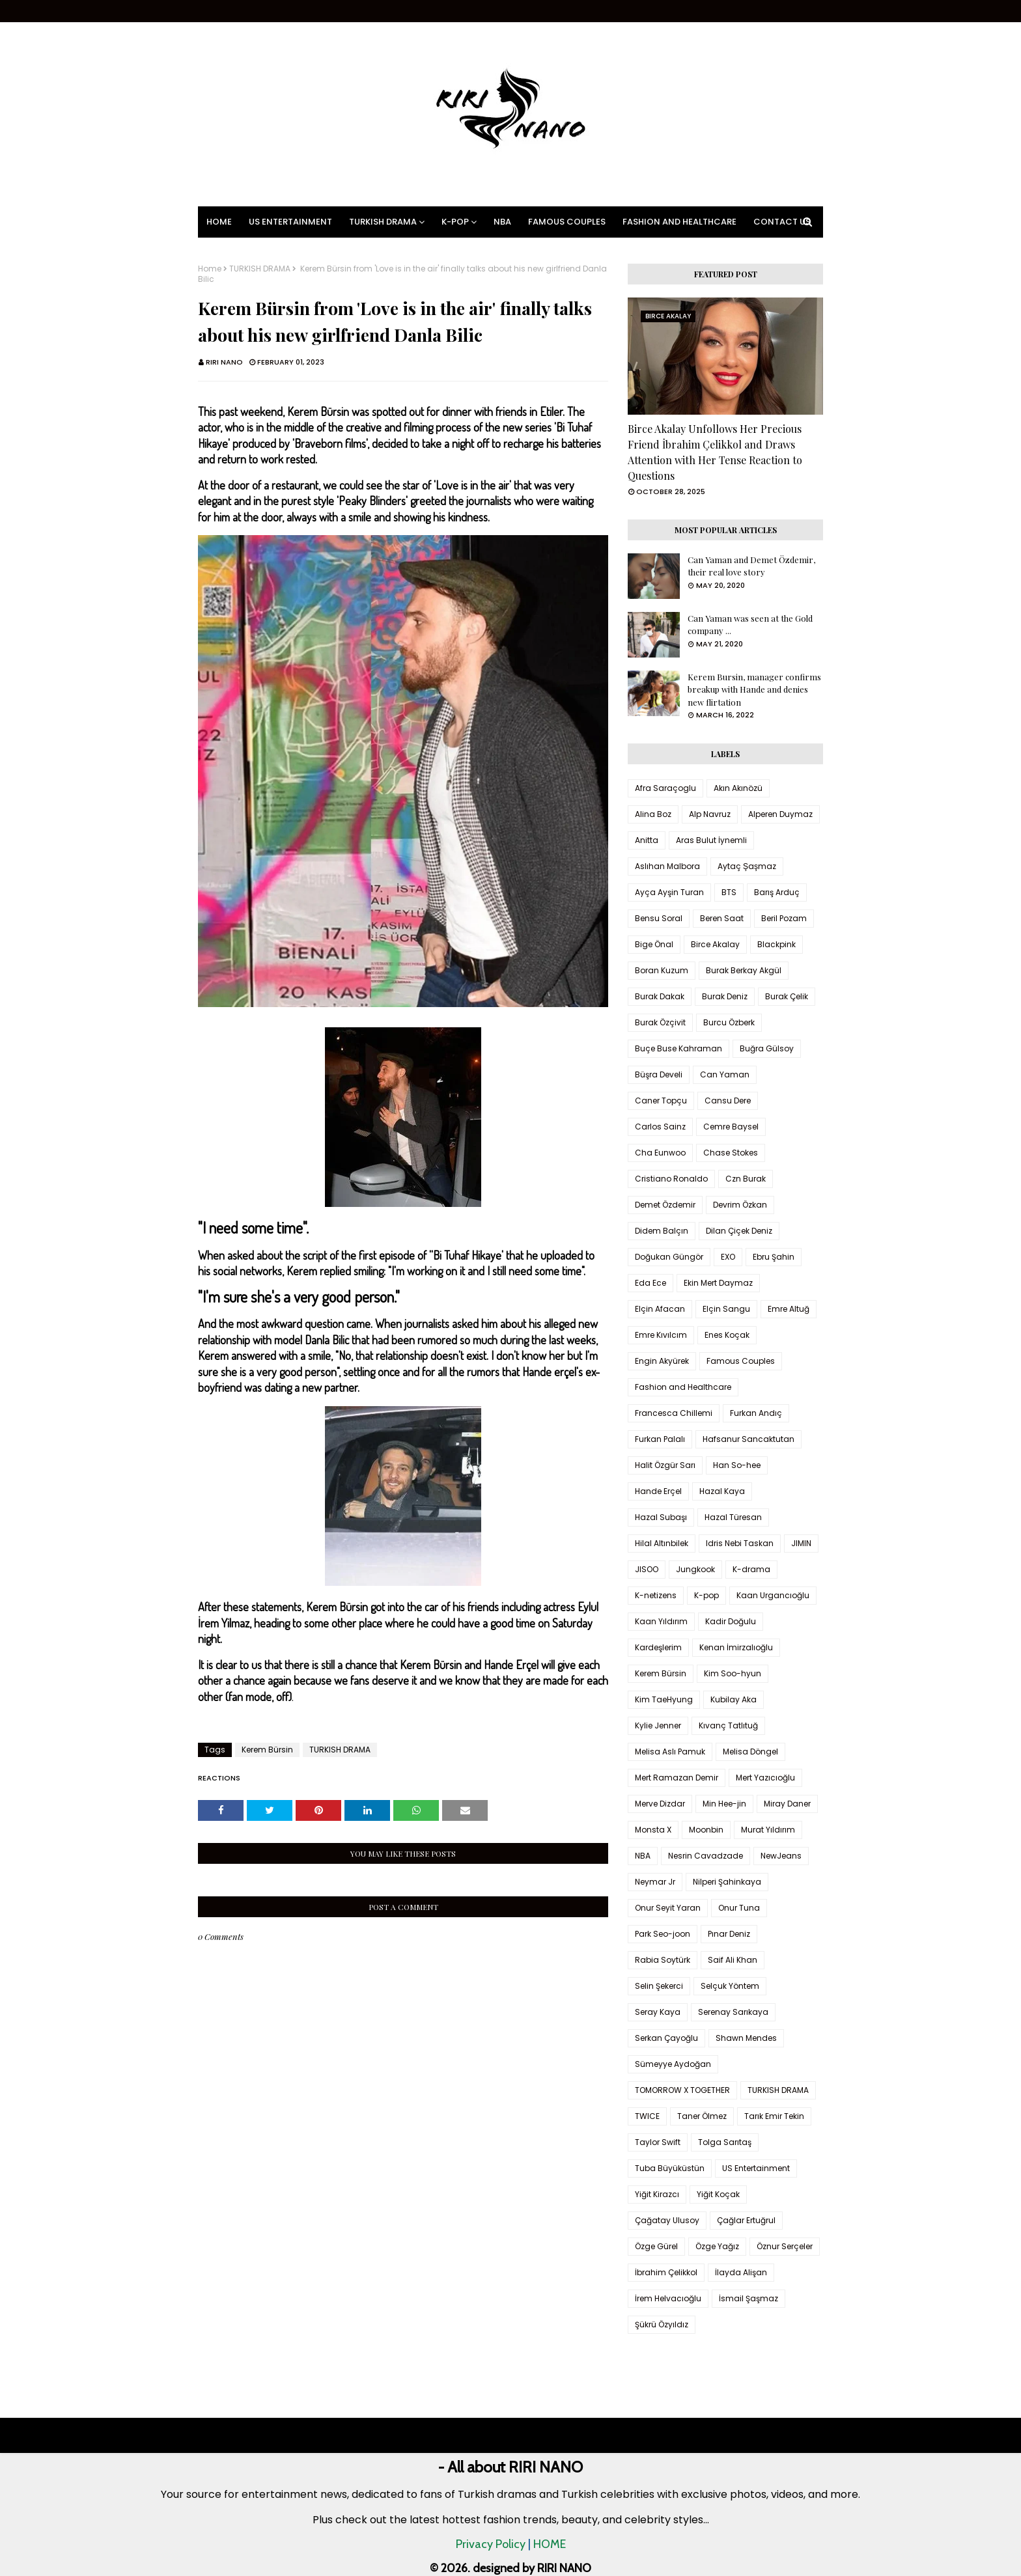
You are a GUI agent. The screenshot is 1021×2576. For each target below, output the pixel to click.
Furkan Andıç (756, 1413)
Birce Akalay (715, 944)
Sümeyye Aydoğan (673, 2064)
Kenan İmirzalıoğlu (736, 1647)
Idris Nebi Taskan (740, 1543)
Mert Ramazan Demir (676, 1777)
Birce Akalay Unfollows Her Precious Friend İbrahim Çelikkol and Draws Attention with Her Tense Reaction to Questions (715, 452)
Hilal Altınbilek (661, 1543)
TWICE (647, 2116)
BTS (728, 892)
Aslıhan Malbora (667, 866)
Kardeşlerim (658, 1647)
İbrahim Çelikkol (666, 2272)
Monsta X (653, 1829)
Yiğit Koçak (718, 2194)
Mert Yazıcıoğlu (765, 1777)
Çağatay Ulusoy (667, 2220)
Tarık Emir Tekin (774, 2116)
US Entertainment (756, 2168)
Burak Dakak (659, 996)
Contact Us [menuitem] (782, 221)
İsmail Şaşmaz (748, 2298)
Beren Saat (722, 918)
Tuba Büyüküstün (670, 2168)
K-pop (706, 1595)
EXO (728, 1256)
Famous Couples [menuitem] (567, 221)
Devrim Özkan (740, 1204)
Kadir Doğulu (730, 1621)
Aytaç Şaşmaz (747, 866)
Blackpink (776, 944)
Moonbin (706, 1829)
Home (209, 269)
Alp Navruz (710, 814)
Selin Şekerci (659, 1985)
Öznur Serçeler (785, 2246)
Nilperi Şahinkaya (727, 1881)
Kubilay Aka (733, 1699)
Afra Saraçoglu (665, 788)
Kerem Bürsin (267, 1749)
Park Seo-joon (662, 1933)
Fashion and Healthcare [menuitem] (679, 221)
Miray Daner (787, 1803)
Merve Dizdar (660, 1803)
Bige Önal (654, 944)
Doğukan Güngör (669, 1256)
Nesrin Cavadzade (705, 1855)
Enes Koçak (727, 1334)
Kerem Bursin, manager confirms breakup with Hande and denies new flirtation (754, 689)
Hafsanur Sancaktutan (748, 1439)
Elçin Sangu (726, 1308)
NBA (642, 1855)
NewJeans (781, 1855)
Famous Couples (740, 1360)
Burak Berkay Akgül (743, 970)
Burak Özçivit (660, 1022)
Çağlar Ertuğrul (746, 2220)
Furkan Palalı (660, 1439)
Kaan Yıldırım (661, 1621)
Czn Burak (745, 1178)
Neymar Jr (655, 1881)
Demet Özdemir (665, 1204)
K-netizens (656, 1595)
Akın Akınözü (738, 788)
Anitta (646, 840)
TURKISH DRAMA (259, 269)
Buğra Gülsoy (767, 1048)
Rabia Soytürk (662, 1959)
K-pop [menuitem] (455, 221)
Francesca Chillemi (673, 1413)
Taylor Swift (657, 2142)
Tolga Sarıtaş (724, 2142)
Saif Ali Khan (732, 1959)
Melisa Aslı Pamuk (670, 1751)
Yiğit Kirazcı (657, 2194)
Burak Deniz (725, 996)
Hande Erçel (658, 1491)
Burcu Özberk (729, 1022)
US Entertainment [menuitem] (290, 221)
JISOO (646, 1569)
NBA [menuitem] (502, 221)
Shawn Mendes (746, 2037)
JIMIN (801, 1543)
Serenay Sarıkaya (733, 2011)
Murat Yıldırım (768, 1829)
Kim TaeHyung (664, 1699)
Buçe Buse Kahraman (678, 1048)
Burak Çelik (786, 996)
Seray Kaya (657, 2011)
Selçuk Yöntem (730, 1985)
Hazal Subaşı (661, 1517)
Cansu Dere (728, 1100)
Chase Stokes (730, 1152)
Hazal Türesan (733, 1517)
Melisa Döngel (750, 1751)
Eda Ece (650, 1282)
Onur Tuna (739, 1907)
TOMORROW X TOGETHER (682, 2090)
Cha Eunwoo (660, 1152)
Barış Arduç (777, 892)
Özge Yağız (717, 2246)
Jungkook (695, 1569)
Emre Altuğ (788, 1308)
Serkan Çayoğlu (666, 2037)
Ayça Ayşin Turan (669, 892)
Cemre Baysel (731, 1126)
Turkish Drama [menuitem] (383, 221)
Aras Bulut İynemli (711, 840)
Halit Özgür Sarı (665, 1465)
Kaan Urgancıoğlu (772, 1595)
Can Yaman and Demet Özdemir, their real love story (751, 566)
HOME (549, 2544)
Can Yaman (724, 1074)
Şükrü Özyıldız (661, 2324)
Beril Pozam (784, 918)
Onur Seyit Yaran (668, 1907)
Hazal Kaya (722, 1491)
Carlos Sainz (660, 1126)
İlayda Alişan (741, 2272)
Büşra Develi (658, 1074)
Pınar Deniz (729, 1933)
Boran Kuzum (661, 970)
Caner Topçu (661, 1100)
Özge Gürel (656, 2246)
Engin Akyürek (662, 1360)
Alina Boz (653, 814)
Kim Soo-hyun (732, 1673)
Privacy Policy (490, 2544)
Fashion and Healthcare (683, 1386)
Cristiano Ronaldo (671, 1178)
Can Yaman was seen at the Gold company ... (750, 625)
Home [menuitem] (219, 221)
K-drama (751, 1569)
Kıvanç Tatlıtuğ (728, 1725)
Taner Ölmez (702, 2116)
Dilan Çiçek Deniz (739, 1230)
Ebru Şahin (773, 1256)
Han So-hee (737, 1465)
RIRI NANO (224, 362)
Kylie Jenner (658, 1725)
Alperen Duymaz (780, 814)
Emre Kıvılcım (661, 1334)
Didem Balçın (661, 1230)
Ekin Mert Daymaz (718, 1282)
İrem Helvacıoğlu (668, 2298)
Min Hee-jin (724, 1803)
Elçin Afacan (660, 1308)
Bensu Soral (658, 918)
